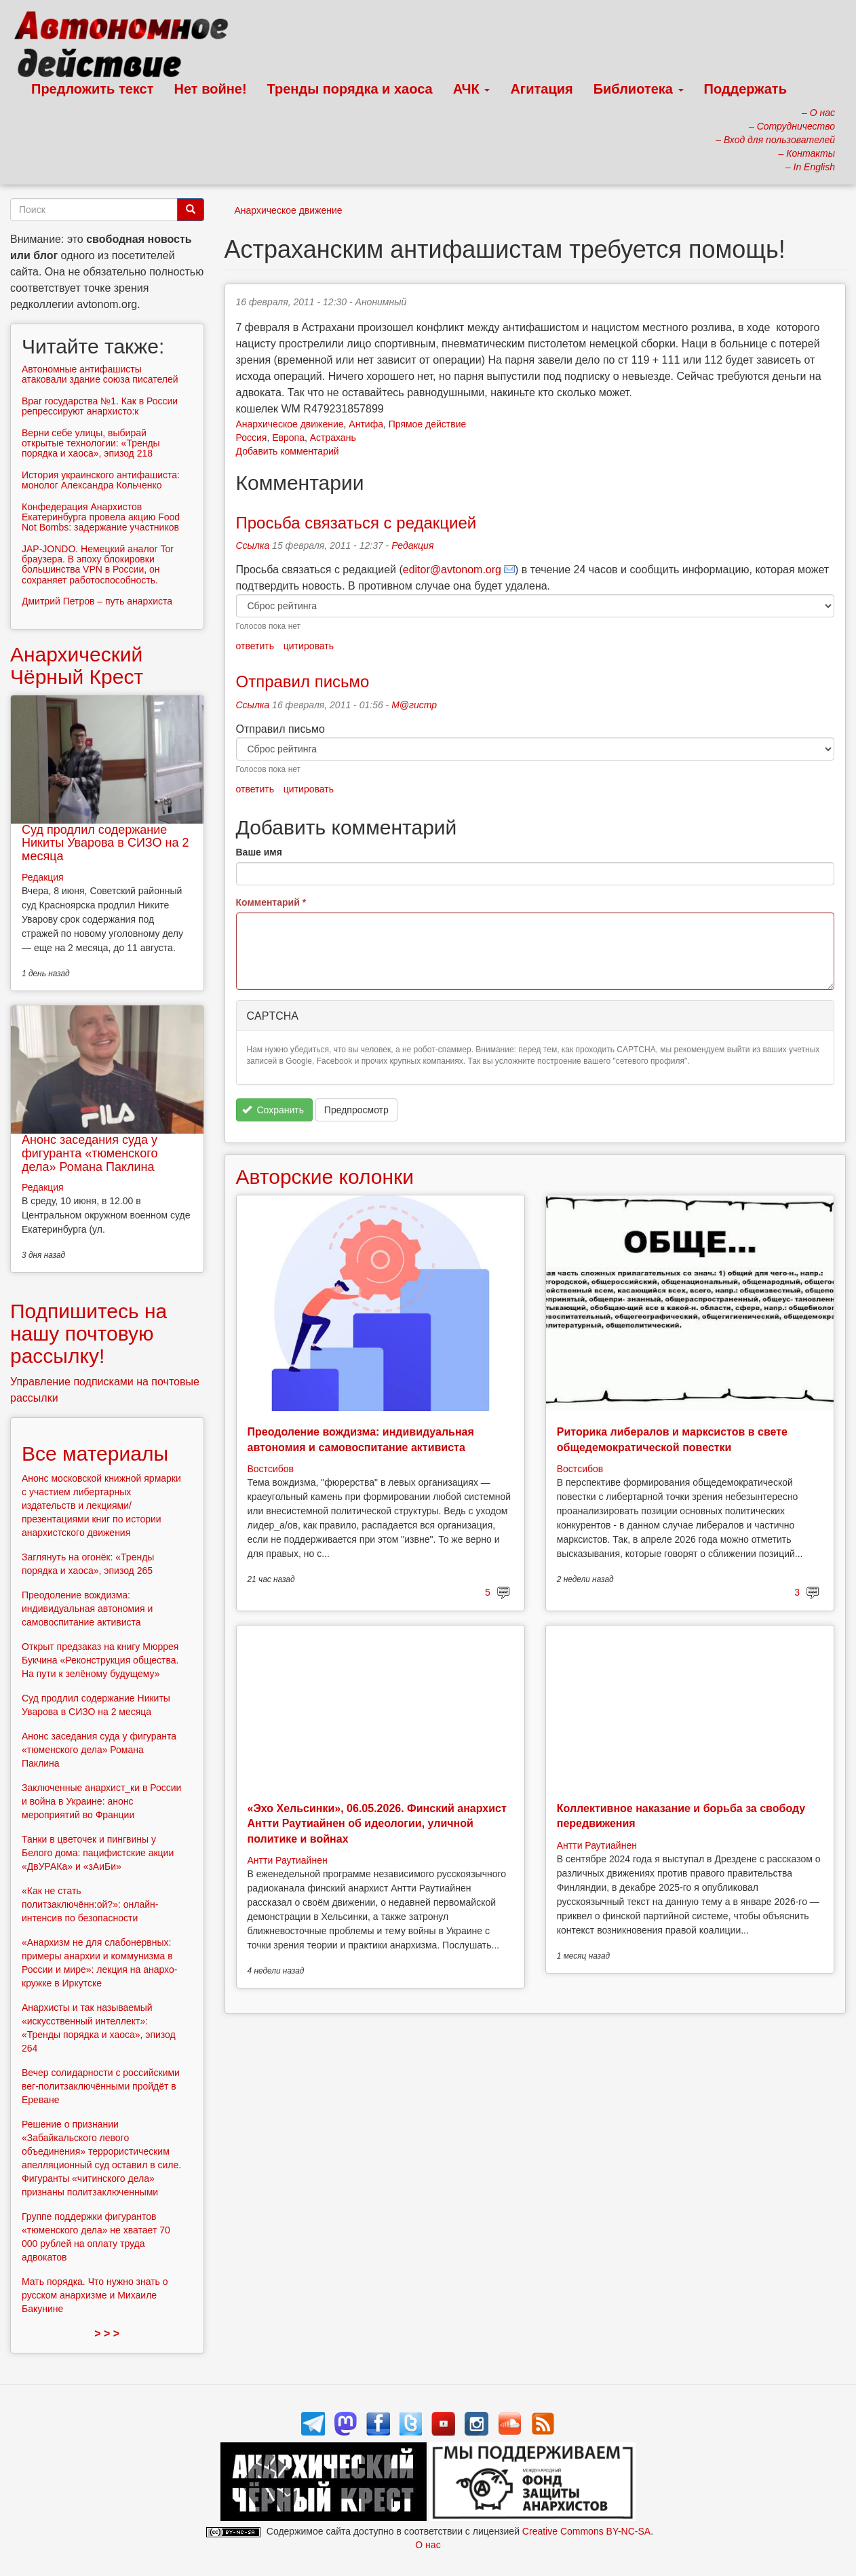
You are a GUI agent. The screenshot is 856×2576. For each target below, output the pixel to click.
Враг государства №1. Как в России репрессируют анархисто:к (100, 406)
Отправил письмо (303, 681)
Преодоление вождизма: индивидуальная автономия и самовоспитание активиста (87, 1609)
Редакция (412, 545)
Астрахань (333, 437)
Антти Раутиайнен (288, 1860)
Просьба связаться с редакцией (356, 523)
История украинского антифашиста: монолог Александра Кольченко (101, 480)
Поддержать (745, 88)
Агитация (541, 88)
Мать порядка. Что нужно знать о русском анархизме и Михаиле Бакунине (95, 2295)
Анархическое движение (289, 210)
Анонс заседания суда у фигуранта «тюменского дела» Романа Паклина (89, 1153)
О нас (427, 2544)
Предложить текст (92, 88)
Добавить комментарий (287, 451)
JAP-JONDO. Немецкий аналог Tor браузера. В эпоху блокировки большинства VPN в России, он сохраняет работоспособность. (98, 564)
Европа (288, 437)
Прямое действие (428, 424)
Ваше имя (259, 852)
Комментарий (271, 902)
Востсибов (271, 1468)
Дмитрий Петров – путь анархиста (97, 601)
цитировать (309, 645)
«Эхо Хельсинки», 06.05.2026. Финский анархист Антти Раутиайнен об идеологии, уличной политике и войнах (377, 1824)
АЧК (471, 88)
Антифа (366, 424)
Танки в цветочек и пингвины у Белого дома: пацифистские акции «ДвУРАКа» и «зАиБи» (98, 1853)
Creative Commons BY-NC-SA (586, 2531)
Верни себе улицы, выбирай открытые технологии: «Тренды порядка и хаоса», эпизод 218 (91, 443)
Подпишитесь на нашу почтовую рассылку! (88, 1333)
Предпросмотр (356, 1109)
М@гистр (414, 704)
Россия (251, 437)
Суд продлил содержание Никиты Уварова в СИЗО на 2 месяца (105, 843)
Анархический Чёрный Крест (76, 665)
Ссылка (253, 545)
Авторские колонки (325, 1177)
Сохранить (273, 1109)
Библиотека (639, 88)
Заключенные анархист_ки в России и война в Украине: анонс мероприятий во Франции (101, 1801)
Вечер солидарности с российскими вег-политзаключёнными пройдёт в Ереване (101, 2086)
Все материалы (95, 1453)
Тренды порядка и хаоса (350, 88)
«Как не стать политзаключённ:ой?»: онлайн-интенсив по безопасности (90, 1904)
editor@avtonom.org (452, 569)
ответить (255, 645)
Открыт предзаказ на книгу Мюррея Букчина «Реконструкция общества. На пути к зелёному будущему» (100, 1660)
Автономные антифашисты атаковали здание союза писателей (100, 374)
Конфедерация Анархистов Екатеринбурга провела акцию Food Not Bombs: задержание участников (101, 517)
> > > (106, 2333)
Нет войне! (210, 88)
